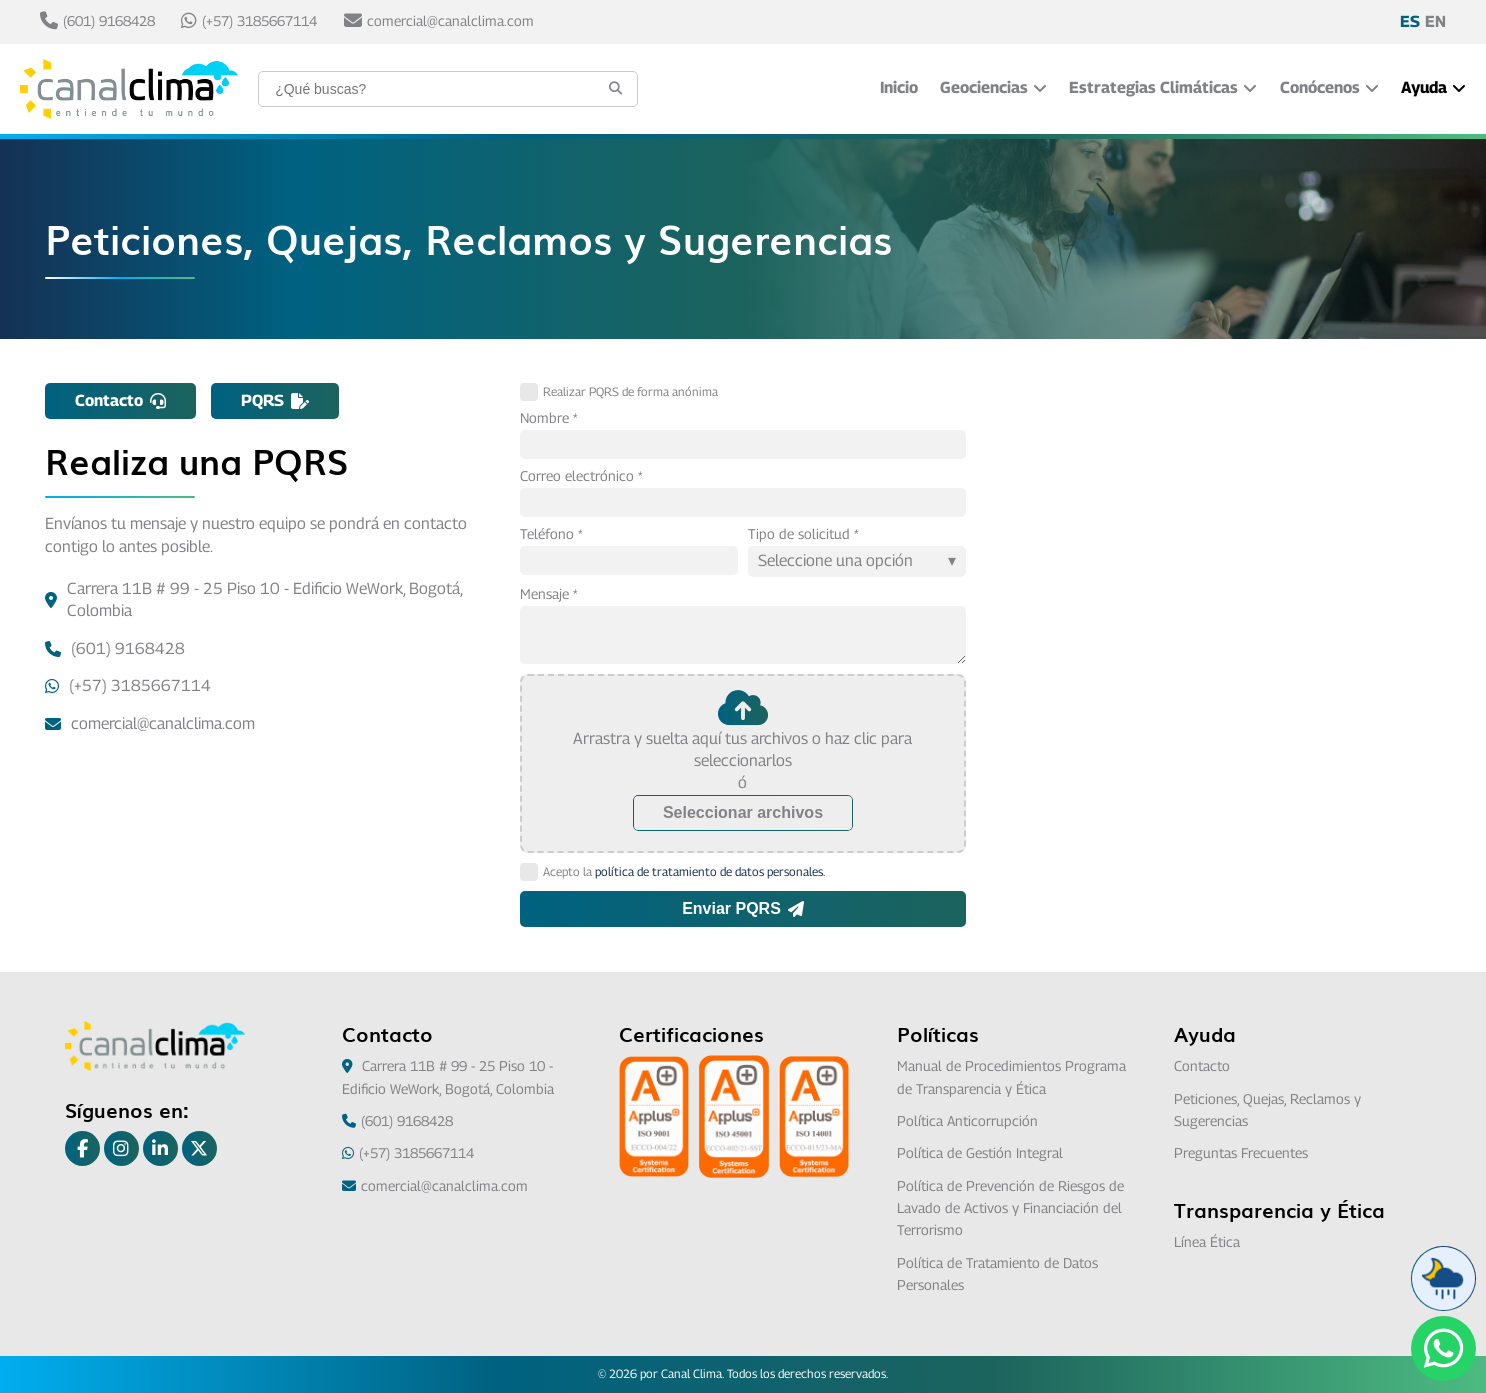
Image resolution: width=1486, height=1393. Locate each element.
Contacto (120, 400)
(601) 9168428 (97, 21)
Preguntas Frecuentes (1241, 1152)
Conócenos (1329, 87)
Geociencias (993, 87)
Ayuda (1433, 87)
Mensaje (544, 594)
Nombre (544, 418)
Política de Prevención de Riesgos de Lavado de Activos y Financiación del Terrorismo (1010, 1208)
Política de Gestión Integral (980, 1152)
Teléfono (547, 534)
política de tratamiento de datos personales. (710, 871)
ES (1410, 21)
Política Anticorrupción (967, 1120)
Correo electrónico (577, 476)
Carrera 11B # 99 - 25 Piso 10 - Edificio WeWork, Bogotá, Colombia (253, 599)
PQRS (275, 400)
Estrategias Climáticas (1163, 87)
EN (1435, 21)
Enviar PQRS (743, 908)
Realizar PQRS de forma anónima (619, 392)
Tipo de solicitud (799, 534)
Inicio (899, 87)
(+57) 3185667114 (249, 21)
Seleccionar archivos (743, 812)
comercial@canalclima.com (439, 21)
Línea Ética (1207, 1241)
